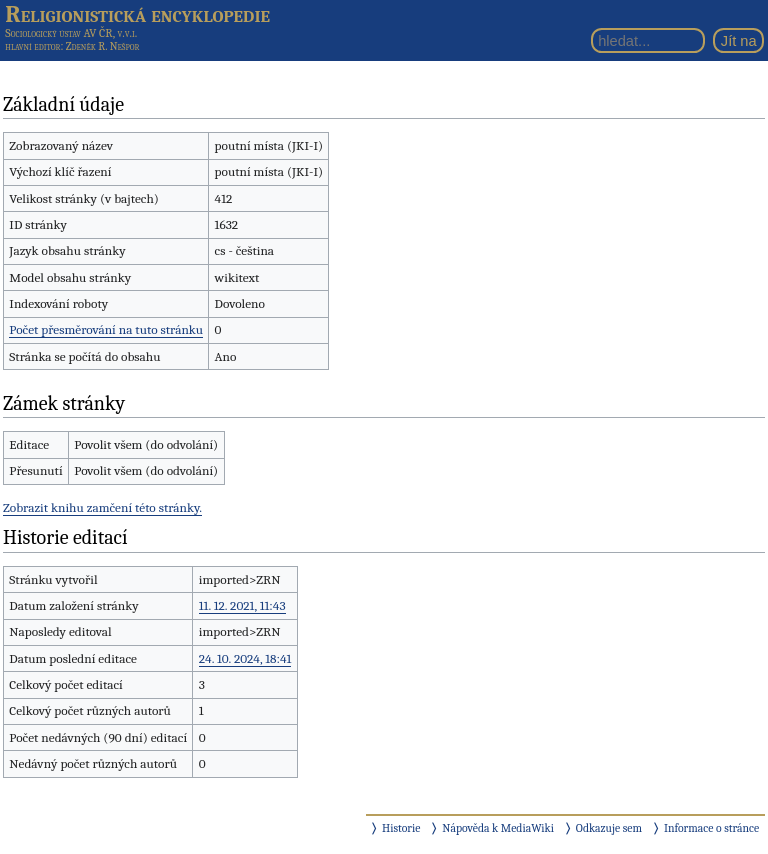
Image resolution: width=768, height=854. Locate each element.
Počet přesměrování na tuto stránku (106, 329)
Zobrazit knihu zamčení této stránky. (102, 507)
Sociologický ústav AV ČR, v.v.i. (71, 33)
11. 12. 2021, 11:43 (242, 605)
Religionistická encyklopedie (137, 14)
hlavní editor (32, 46)
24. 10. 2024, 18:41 (245, 658)
